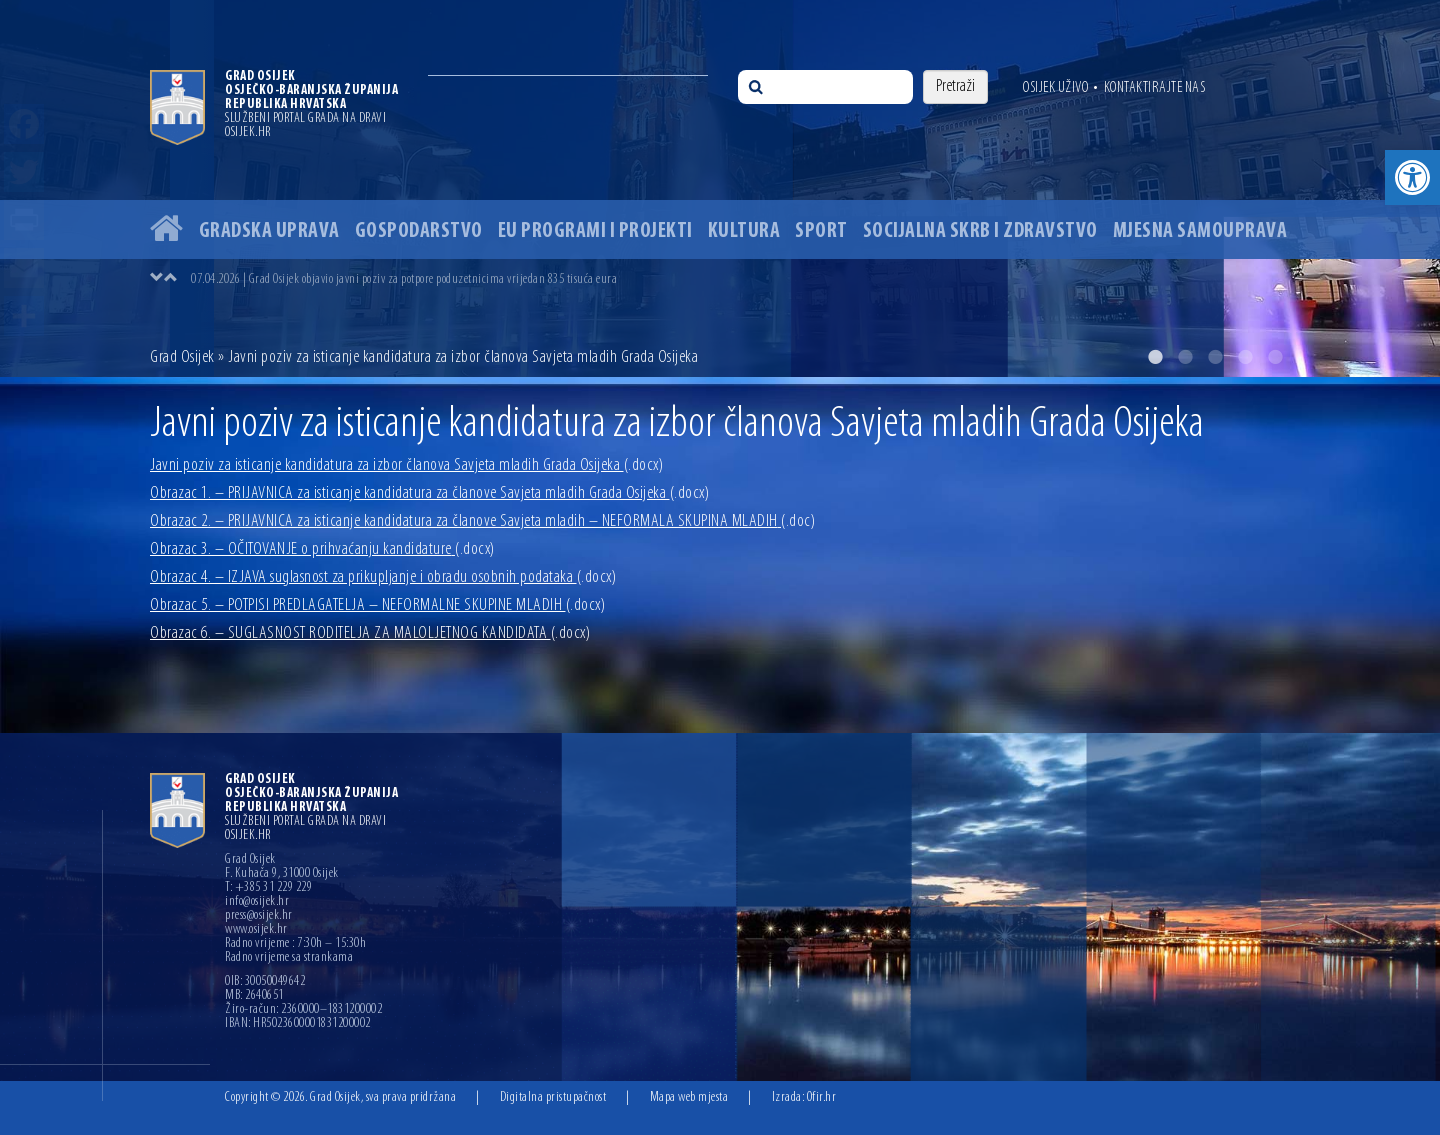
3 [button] (1215, 357)
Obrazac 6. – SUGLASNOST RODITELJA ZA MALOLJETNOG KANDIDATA (370, 633)
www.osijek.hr (256, 930)
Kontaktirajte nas (1155, 88)
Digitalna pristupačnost (553, 1097)
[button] (1412, 177)
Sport (821, 231)
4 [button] (1245, 357)
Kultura (744, 231)
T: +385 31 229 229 (268, 888)
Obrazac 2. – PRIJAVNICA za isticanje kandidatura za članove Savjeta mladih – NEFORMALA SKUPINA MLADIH (482, 521)
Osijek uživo (1055, 88)
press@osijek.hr (259, 916)
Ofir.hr (822, 1097)
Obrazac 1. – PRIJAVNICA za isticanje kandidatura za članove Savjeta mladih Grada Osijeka (429, 493)
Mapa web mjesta (689, 1097)
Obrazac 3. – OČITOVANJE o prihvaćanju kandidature (322, 549)
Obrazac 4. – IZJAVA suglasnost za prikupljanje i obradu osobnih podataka (383, 577)
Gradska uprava (269, 231)
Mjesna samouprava (1200, 231)
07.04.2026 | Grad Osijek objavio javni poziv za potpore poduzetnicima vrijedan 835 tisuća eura (404, 279)
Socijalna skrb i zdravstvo (980, 231)
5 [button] (1275, 357)
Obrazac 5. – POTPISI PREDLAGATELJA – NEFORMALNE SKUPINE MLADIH (377, 605)
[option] (720, 188)
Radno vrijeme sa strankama (289, 958)
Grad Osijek (184, 357)
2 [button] (1185, 357)
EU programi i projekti (595, 231)
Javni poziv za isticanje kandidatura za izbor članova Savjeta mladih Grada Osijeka (406, 465)
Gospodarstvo (419, 231)
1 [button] (1155, 357)
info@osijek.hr (257, 902)
